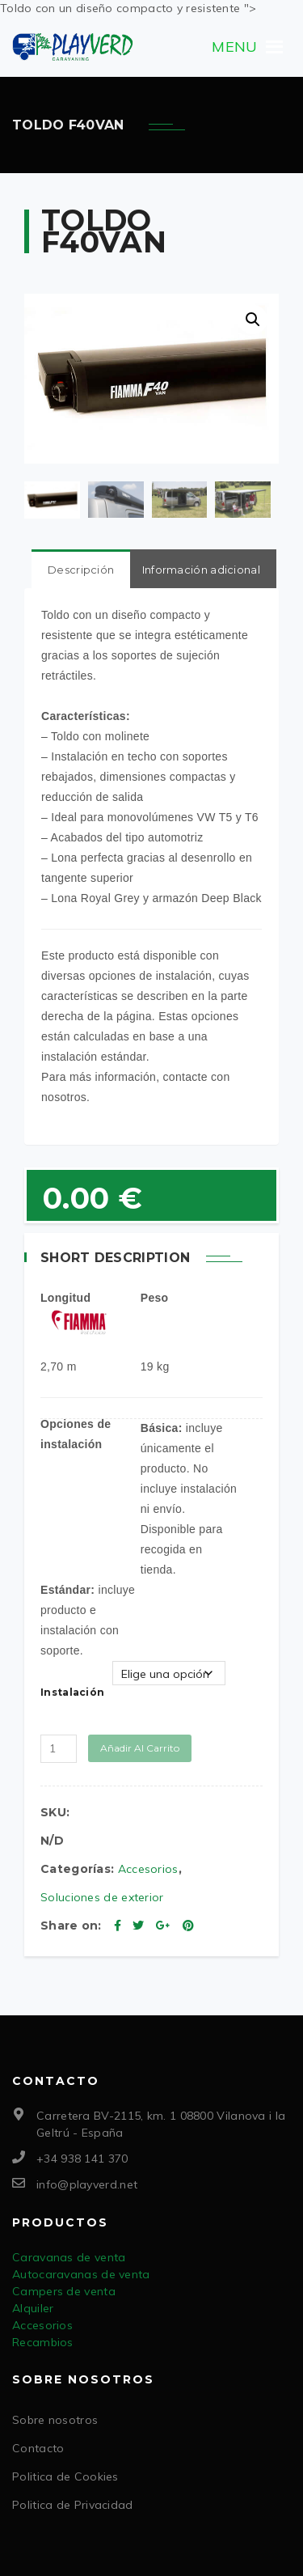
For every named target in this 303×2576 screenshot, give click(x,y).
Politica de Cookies (65, 2475)
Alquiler (32, 2306)
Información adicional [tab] (201, 567)
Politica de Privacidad (72, 2503)
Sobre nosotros (55, 2418)
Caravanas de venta (68, 2255)
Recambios (43, 2340)
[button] (234, 47)
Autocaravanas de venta (81, 2272)
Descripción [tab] (81, 567)
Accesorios (148, 1867)
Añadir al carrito (139, 1746)
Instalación (72, 1690)
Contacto (38, 2446)
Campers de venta (64, 2289)
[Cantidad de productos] (58, 1747)
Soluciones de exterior (102, 1895)
